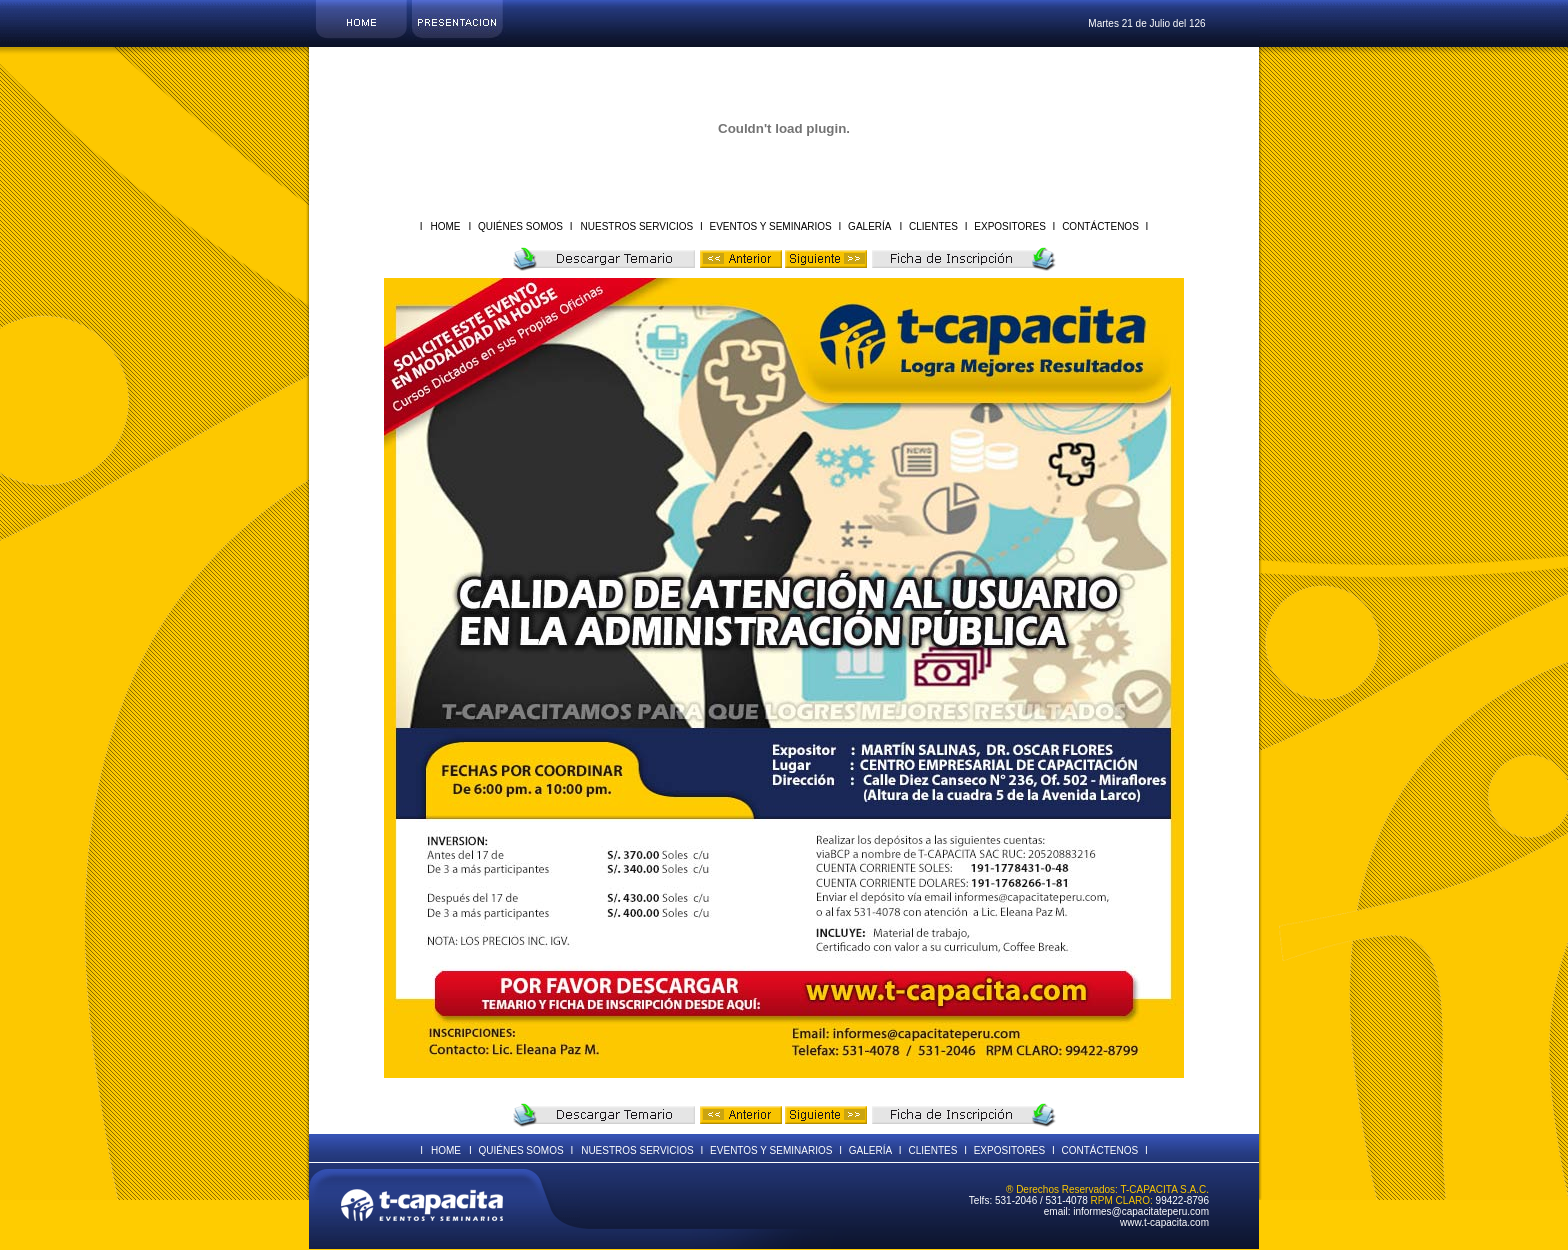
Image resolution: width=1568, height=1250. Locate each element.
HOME (445, 226)
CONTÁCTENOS (1100, 226)
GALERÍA (868, 226)
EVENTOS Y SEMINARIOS (771, 226)
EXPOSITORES (1010, 226)
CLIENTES (933, 226)
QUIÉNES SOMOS (520, 226)
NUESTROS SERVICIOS (638, 226)
